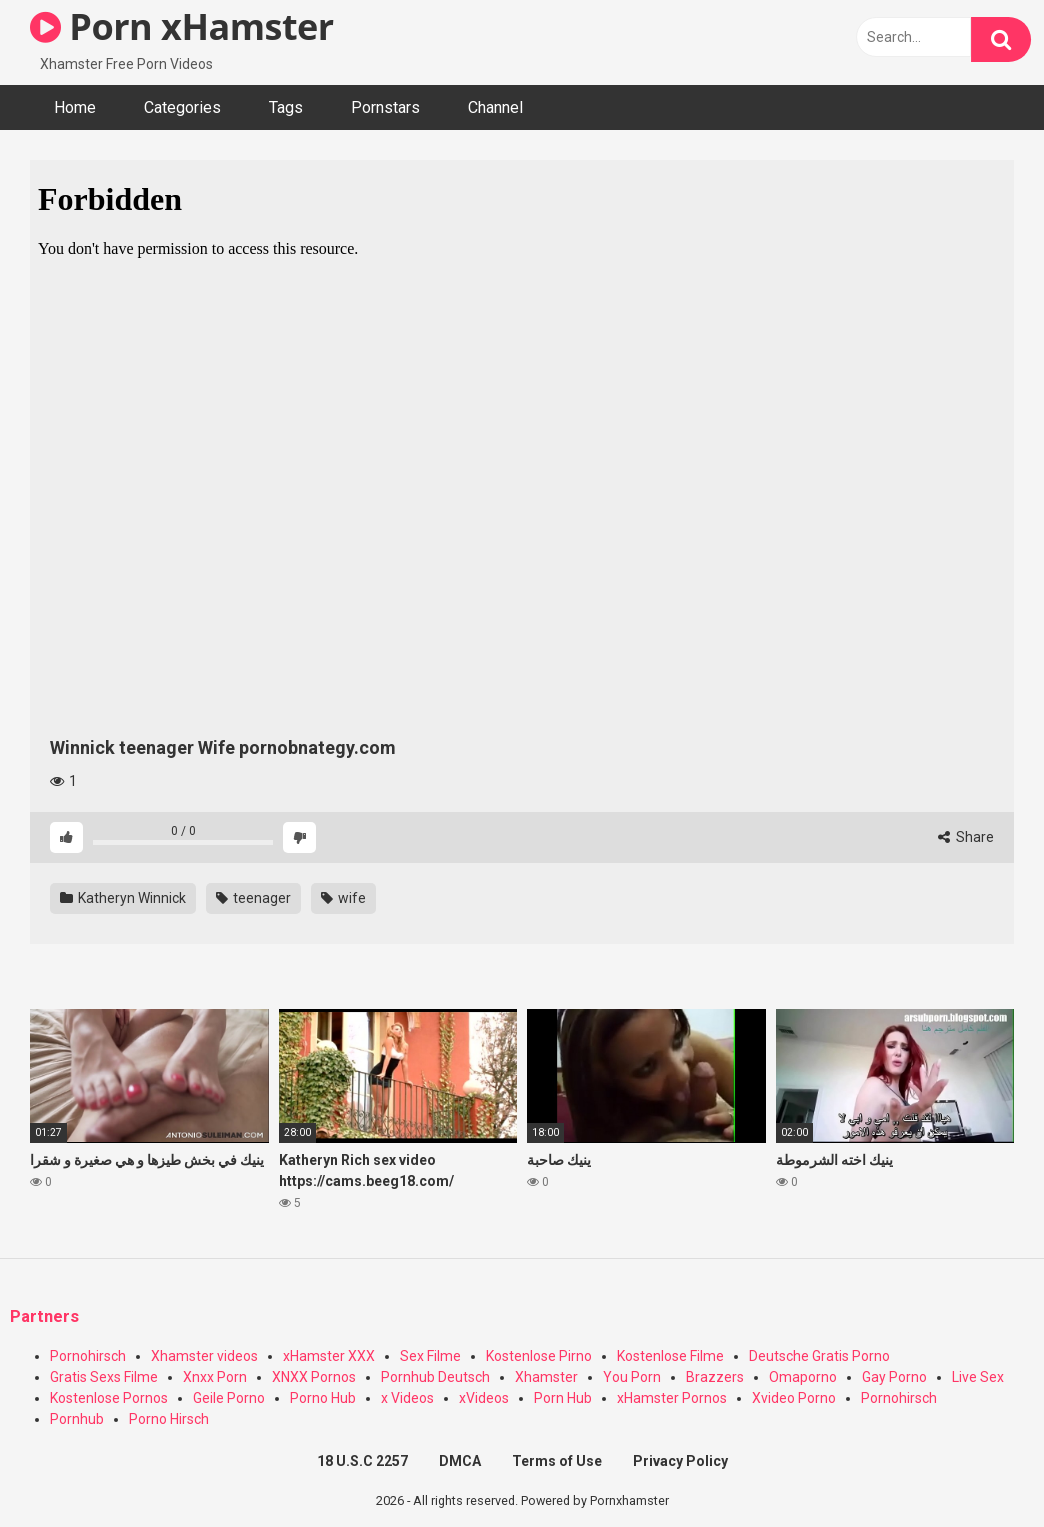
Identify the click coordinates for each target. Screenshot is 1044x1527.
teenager (253, 898)
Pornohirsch (88, 1356)
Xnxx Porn (215, 1377)
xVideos (484, 1398)
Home (75, 107)
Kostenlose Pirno (539, 1356)
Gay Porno (894, 1377)
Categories (182, 107)
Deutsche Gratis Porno (819, 1356)
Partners (44, 1316)
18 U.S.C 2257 (362, 1461)
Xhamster (546, 1377)
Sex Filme (430, 1356)
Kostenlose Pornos (109, 1398)
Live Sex (978, 1377)
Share (966, 837)
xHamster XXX (329, 1356)
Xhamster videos (204, 1356)
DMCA (460, 1461)
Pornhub (77, 1419)
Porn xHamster (182, 26)
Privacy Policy (680, 1461)
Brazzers (715, 1377)
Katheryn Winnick (123, 898)
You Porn (632, 1377)
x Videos (407, 1398)
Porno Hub (323, 1398)
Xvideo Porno (794, 1398)
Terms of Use (557, 1461)
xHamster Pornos (672, 1398)
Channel (495, 107)
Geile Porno (229, 1398)
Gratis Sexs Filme (104, 1377)
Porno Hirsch (169, 1419)
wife (343, 898)
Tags (286, 107)
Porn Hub (563, 1398)
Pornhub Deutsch (435, 1377)
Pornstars (385, 107)
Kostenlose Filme (670, 1356)
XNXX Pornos (314, 1377)
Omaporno (803, 1377)
